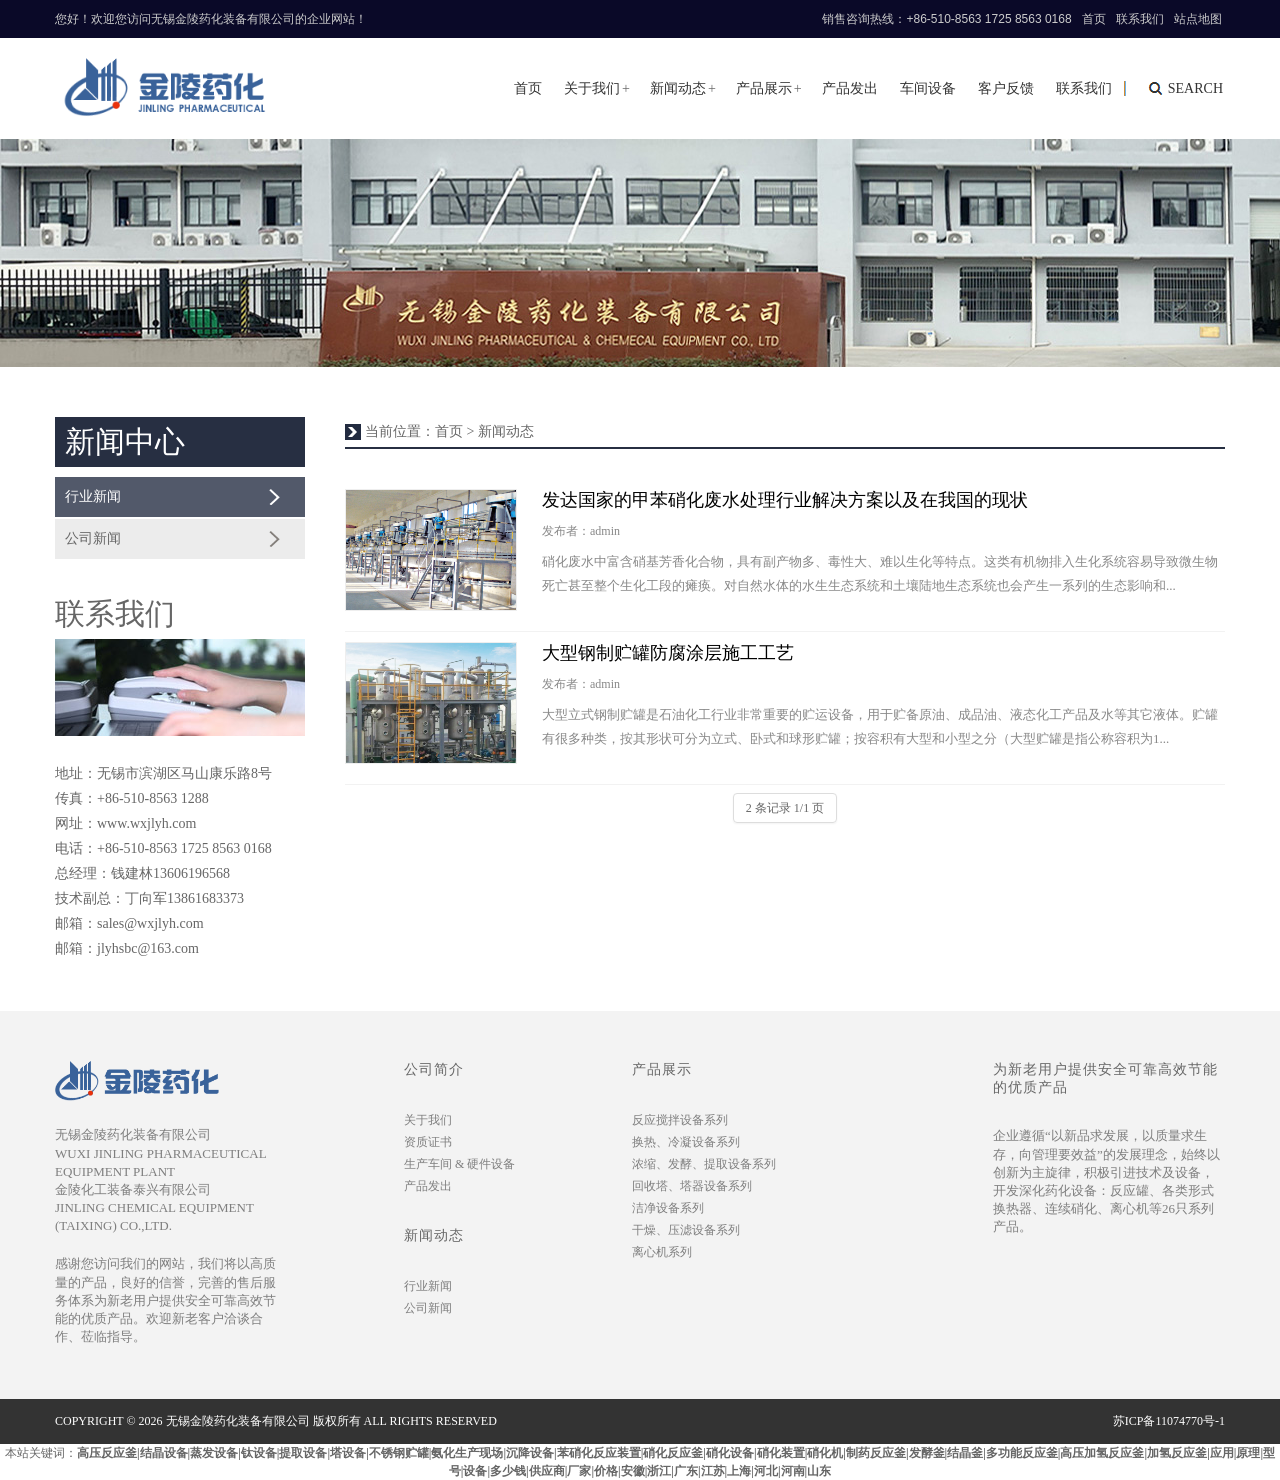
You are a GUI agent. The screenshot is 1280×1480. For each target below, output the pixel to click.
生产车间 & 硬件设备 (459, 1164)
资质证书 (428, 1142)
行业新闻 (93, 496)
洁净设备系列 (668, 1208)
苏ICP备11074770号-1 (1169, 1421)
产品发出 (850, 88)
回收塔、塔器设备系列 (692, 1186)
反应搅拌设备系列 (680, 1120)
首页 (1094, 19)
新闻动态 (678, 88)
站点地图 (1198, 19)
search (1195, 88)
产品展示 (764, 88)
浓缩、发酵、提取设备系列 (704, 1164)
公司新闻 (93, 538)
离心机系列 (662, 1252)
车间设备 (928, 88)
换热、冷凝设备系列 (686, 1142)
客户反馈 (1006, 88)
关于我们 (592, 88)
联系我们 (1140, 19)
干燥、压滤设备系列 (686, 1230)
